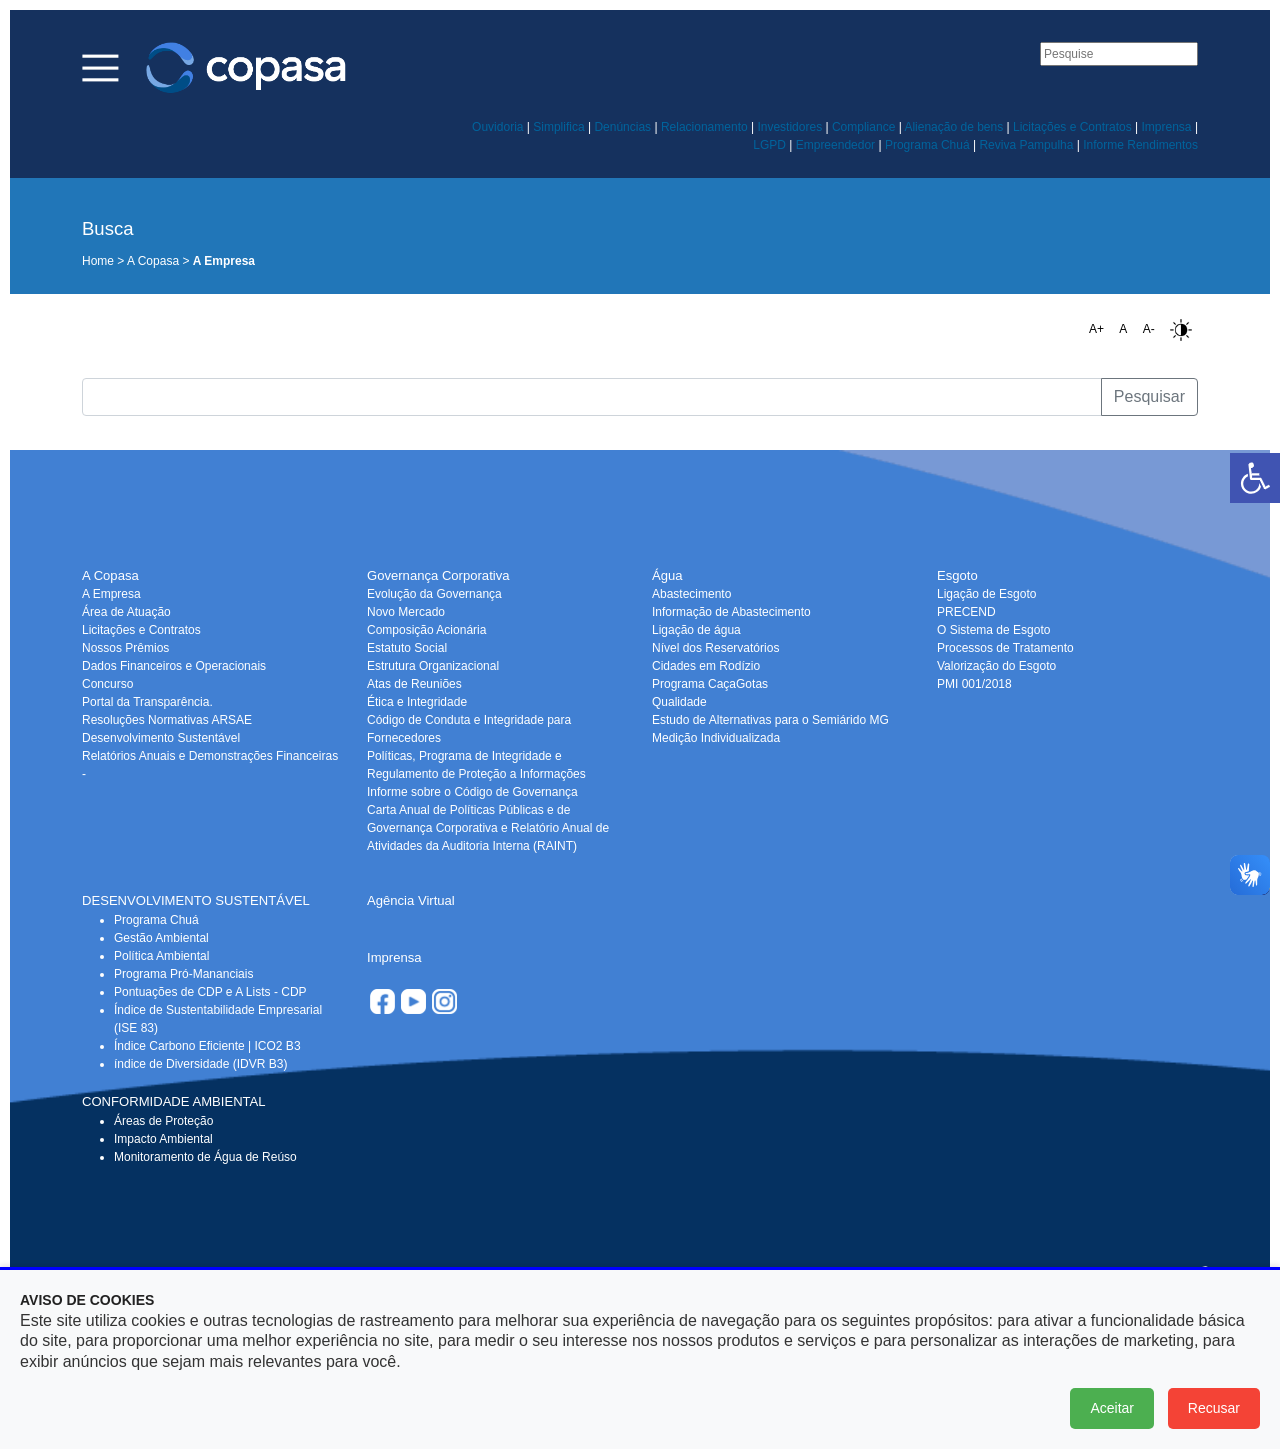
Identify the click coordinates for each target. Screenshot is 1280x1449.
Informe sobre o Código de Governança (472, 792)
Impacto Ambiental (163, 1139)
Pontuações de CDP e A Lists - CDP (210, 992)
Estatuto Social (407, 648)
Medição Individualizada (716, 738)
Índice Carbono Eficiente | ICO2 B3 (207, 1046)
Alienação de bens (953, 127)
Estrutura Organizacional (433, 666)
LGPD (769, 145)
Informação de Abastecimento (731, 612)
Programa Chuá (927, 145)
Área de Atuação (126, 612)
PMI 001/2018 (974, 684)
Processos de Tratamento (1005, 648)
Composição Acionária (426, 630)
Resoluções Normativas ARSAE (167, 720)
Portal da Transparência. (147, 702)
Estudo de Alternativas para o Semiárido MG (770, 720)
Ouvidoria (497, 127)
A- (1149, 329)
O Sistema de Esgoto (993, 630)
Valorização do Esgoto (996, 666)
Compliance (863, 127)
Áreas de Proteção (163, 1121)
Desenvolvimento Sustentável (161, 738)
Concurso (107, 684)
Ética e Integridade (417, 702)
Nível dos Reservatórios (715, 648)
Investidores (789, 127)
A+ (1096, 329)
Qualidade (679, 702)
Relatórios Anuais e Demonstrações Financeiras (210, 756)
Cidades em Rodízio (706, 666)
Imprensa (1167, 127)
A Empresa (111, 594)
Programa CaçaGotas (710, 684)
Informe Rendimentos (1140, 145)
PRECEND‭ (966, 612)
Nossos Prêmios (125, 648)
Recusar (1214, 1408)
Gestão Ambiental (161, 938)
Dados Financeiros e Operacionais (174, 666)
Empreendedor (835, 145)
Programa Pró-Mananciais (183, 974)
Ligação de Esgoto (986, 594)
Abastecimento (691, 594)
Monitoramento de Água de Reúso (205, 1157)
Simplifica (558, 127)
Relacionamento (704, 127)
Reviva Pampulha (1026, 145)
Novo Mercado (406, 612)
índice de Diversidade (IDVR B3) (200, 1064)
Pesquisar (1149, 396)
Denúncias (622, 127)
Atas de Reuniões (414, 684)
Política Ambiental (161, 956)
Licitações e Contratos (1072, 127)
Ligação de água (696, 630)
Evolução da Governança (434, 594)
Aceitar (1112, 1408)
